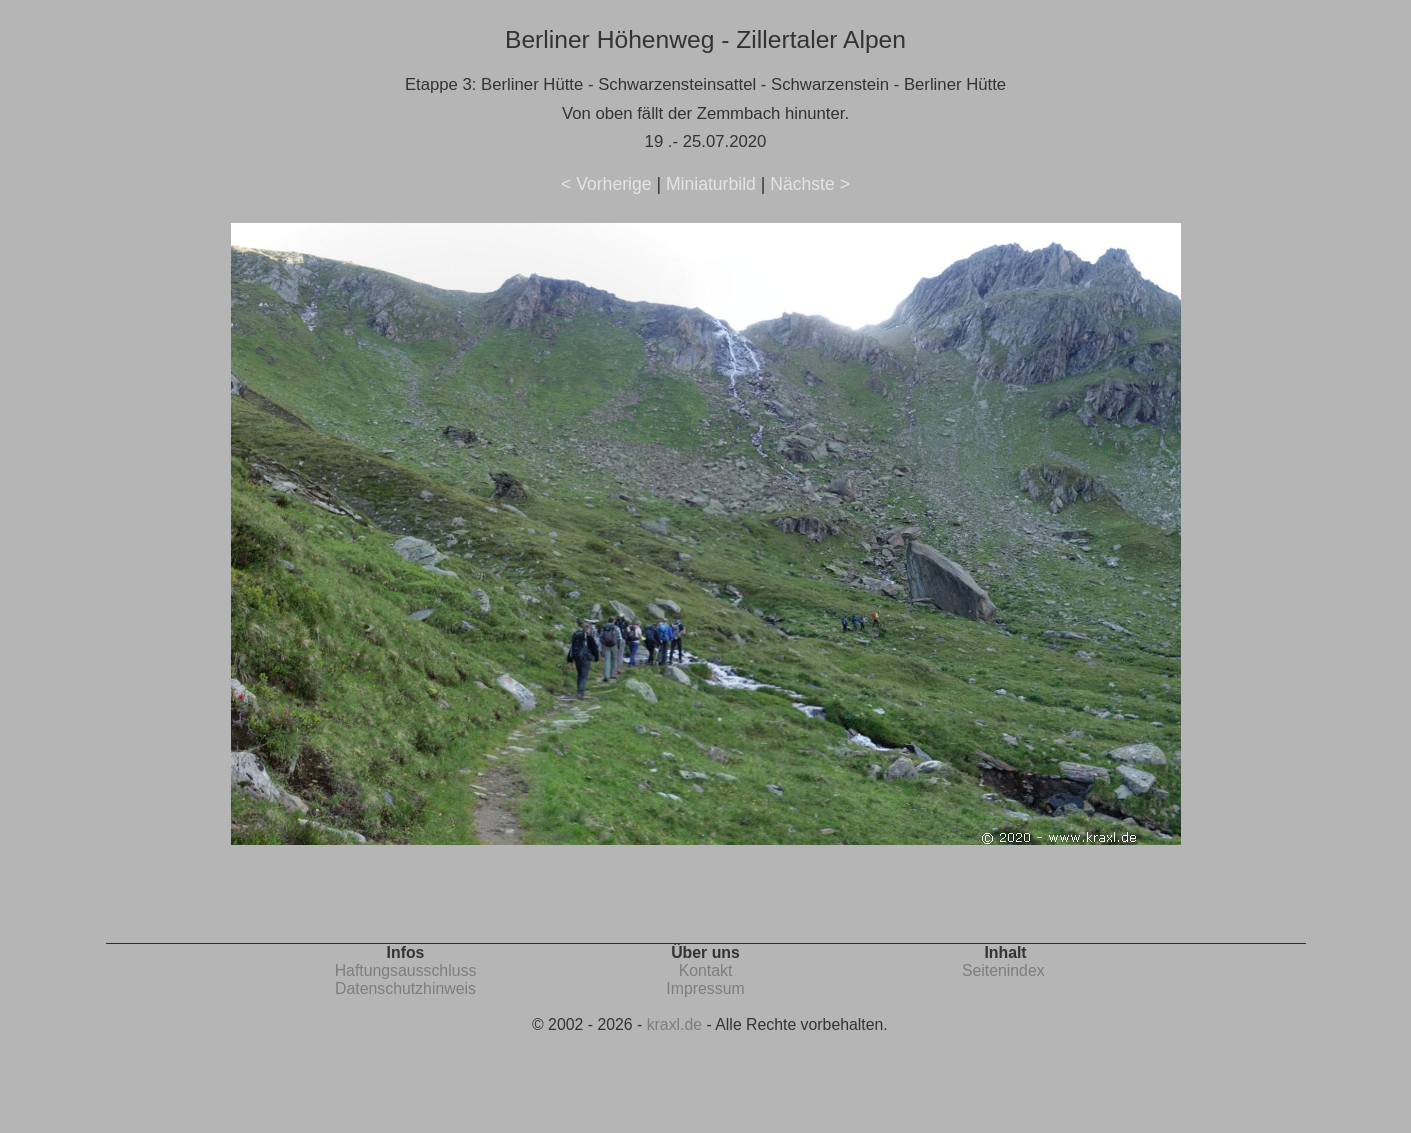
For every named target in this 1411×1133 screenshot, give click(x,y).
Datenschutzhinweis (405, 988)
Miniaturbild (711, 184)
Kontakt (706, 970)
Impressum (705, 988)
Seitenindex (1003, 970)
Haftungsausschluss (406, 970)
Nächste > (810, 184)
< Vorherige (606, 184)
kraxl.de (674, 1024)
